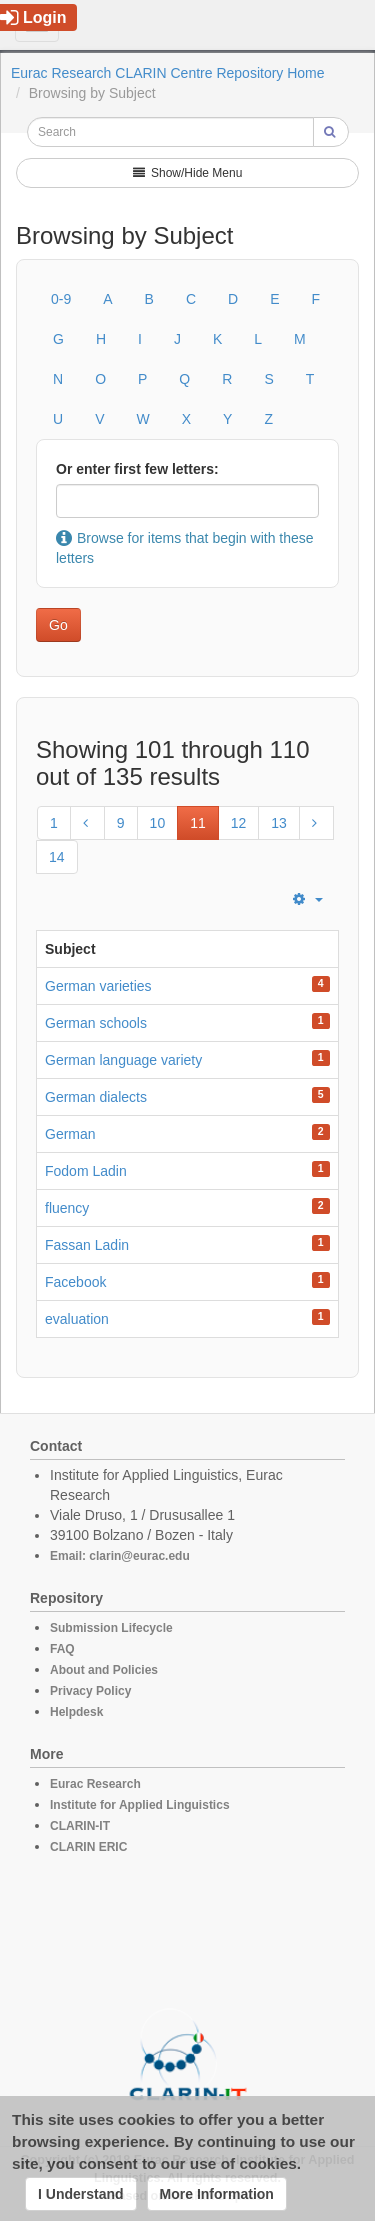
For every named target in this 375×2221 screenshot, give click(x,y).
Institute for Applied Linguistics (140, 1805)
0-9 (61, 299)
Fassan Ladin (87, 1245)
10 (158, 823)
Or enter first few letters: (137, 469)
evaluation (77, 1319)
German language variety (123, 1060)
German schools (96, 1023)
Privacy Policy (90, 1691)
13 (279, 823)
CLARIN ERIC (88, 1847)
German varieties (98, 986)
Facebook (75, 1282)
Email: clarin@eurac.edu (120, 1556)
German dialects (96, 1097)
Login (33, 17)
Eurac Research (95, 1784)
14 (57, 857)
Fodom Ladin (86, 1171)
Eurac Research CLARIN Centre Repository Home (168, 73)
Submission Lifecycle (111, 1628)
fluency (67, 1208)
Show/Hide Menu (188, 173)
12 (239, 823)
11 (198, 823)
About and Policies (104, 1670)
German (70, 1134)
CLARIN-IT (80, 1826)
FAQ (62, 1649)
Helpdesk (76, 1712)
